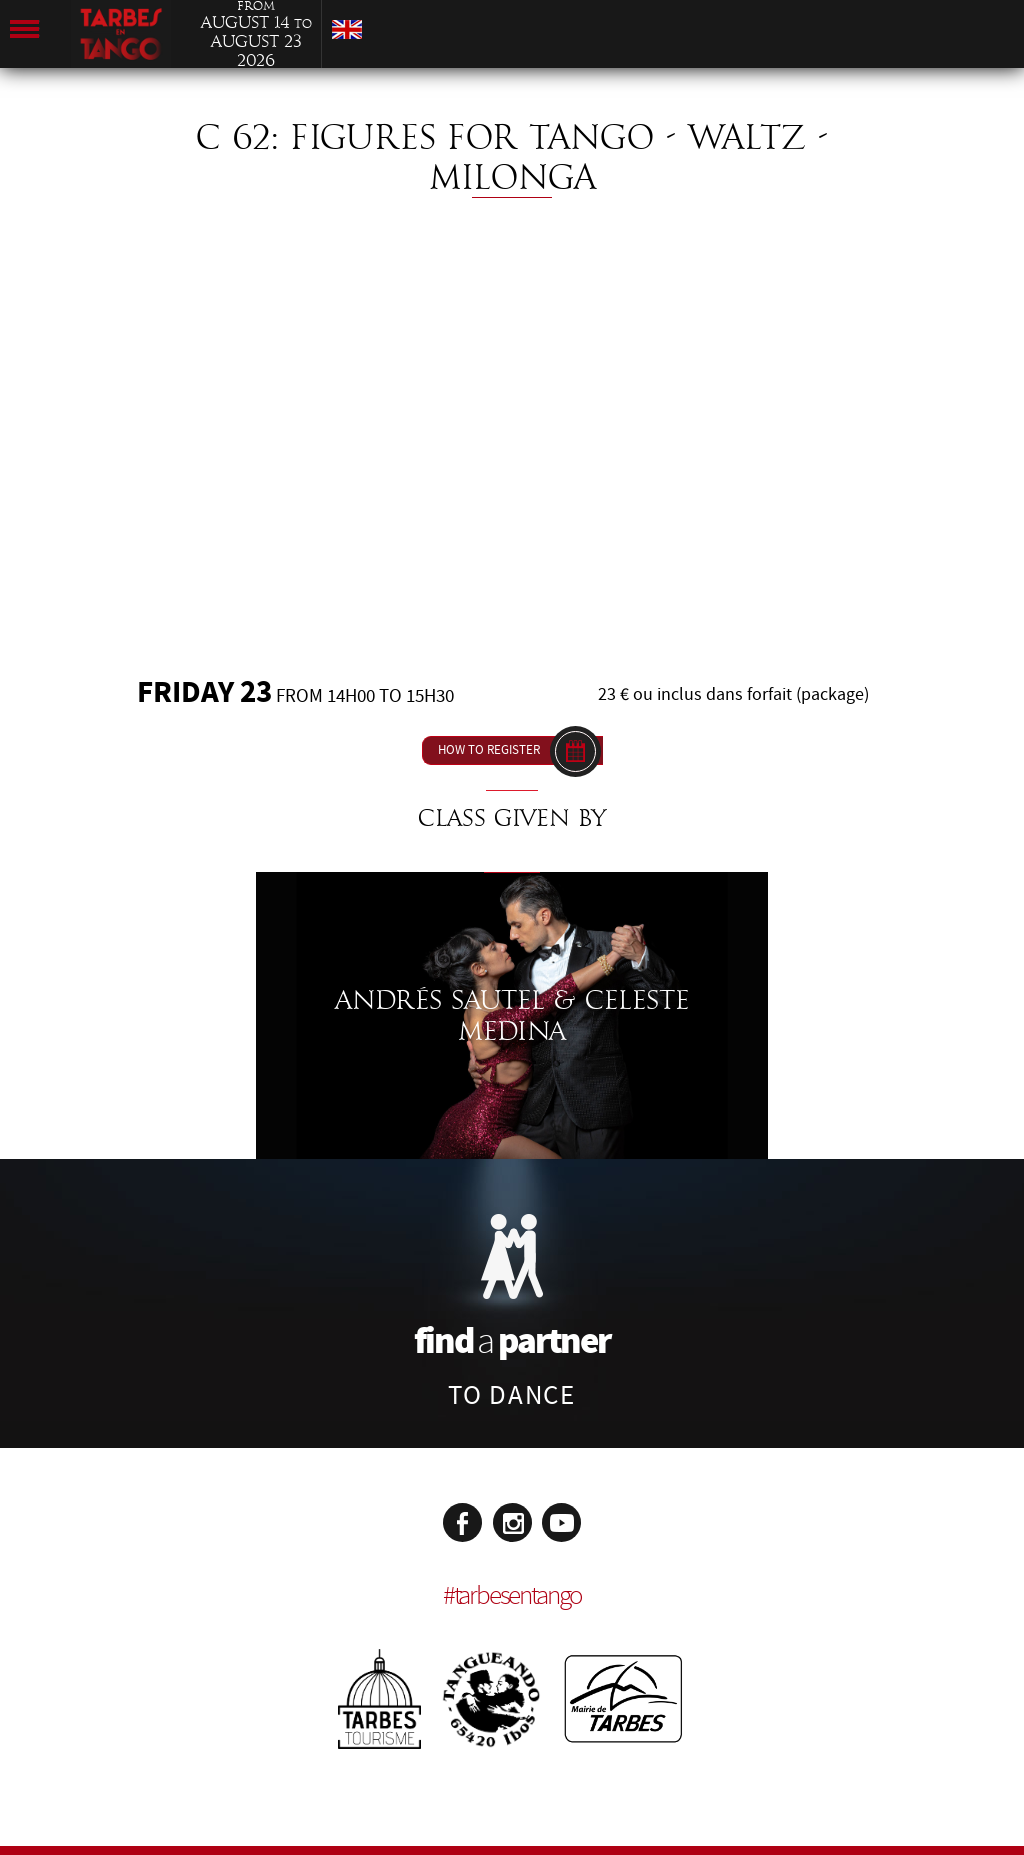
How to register (489, 750)
